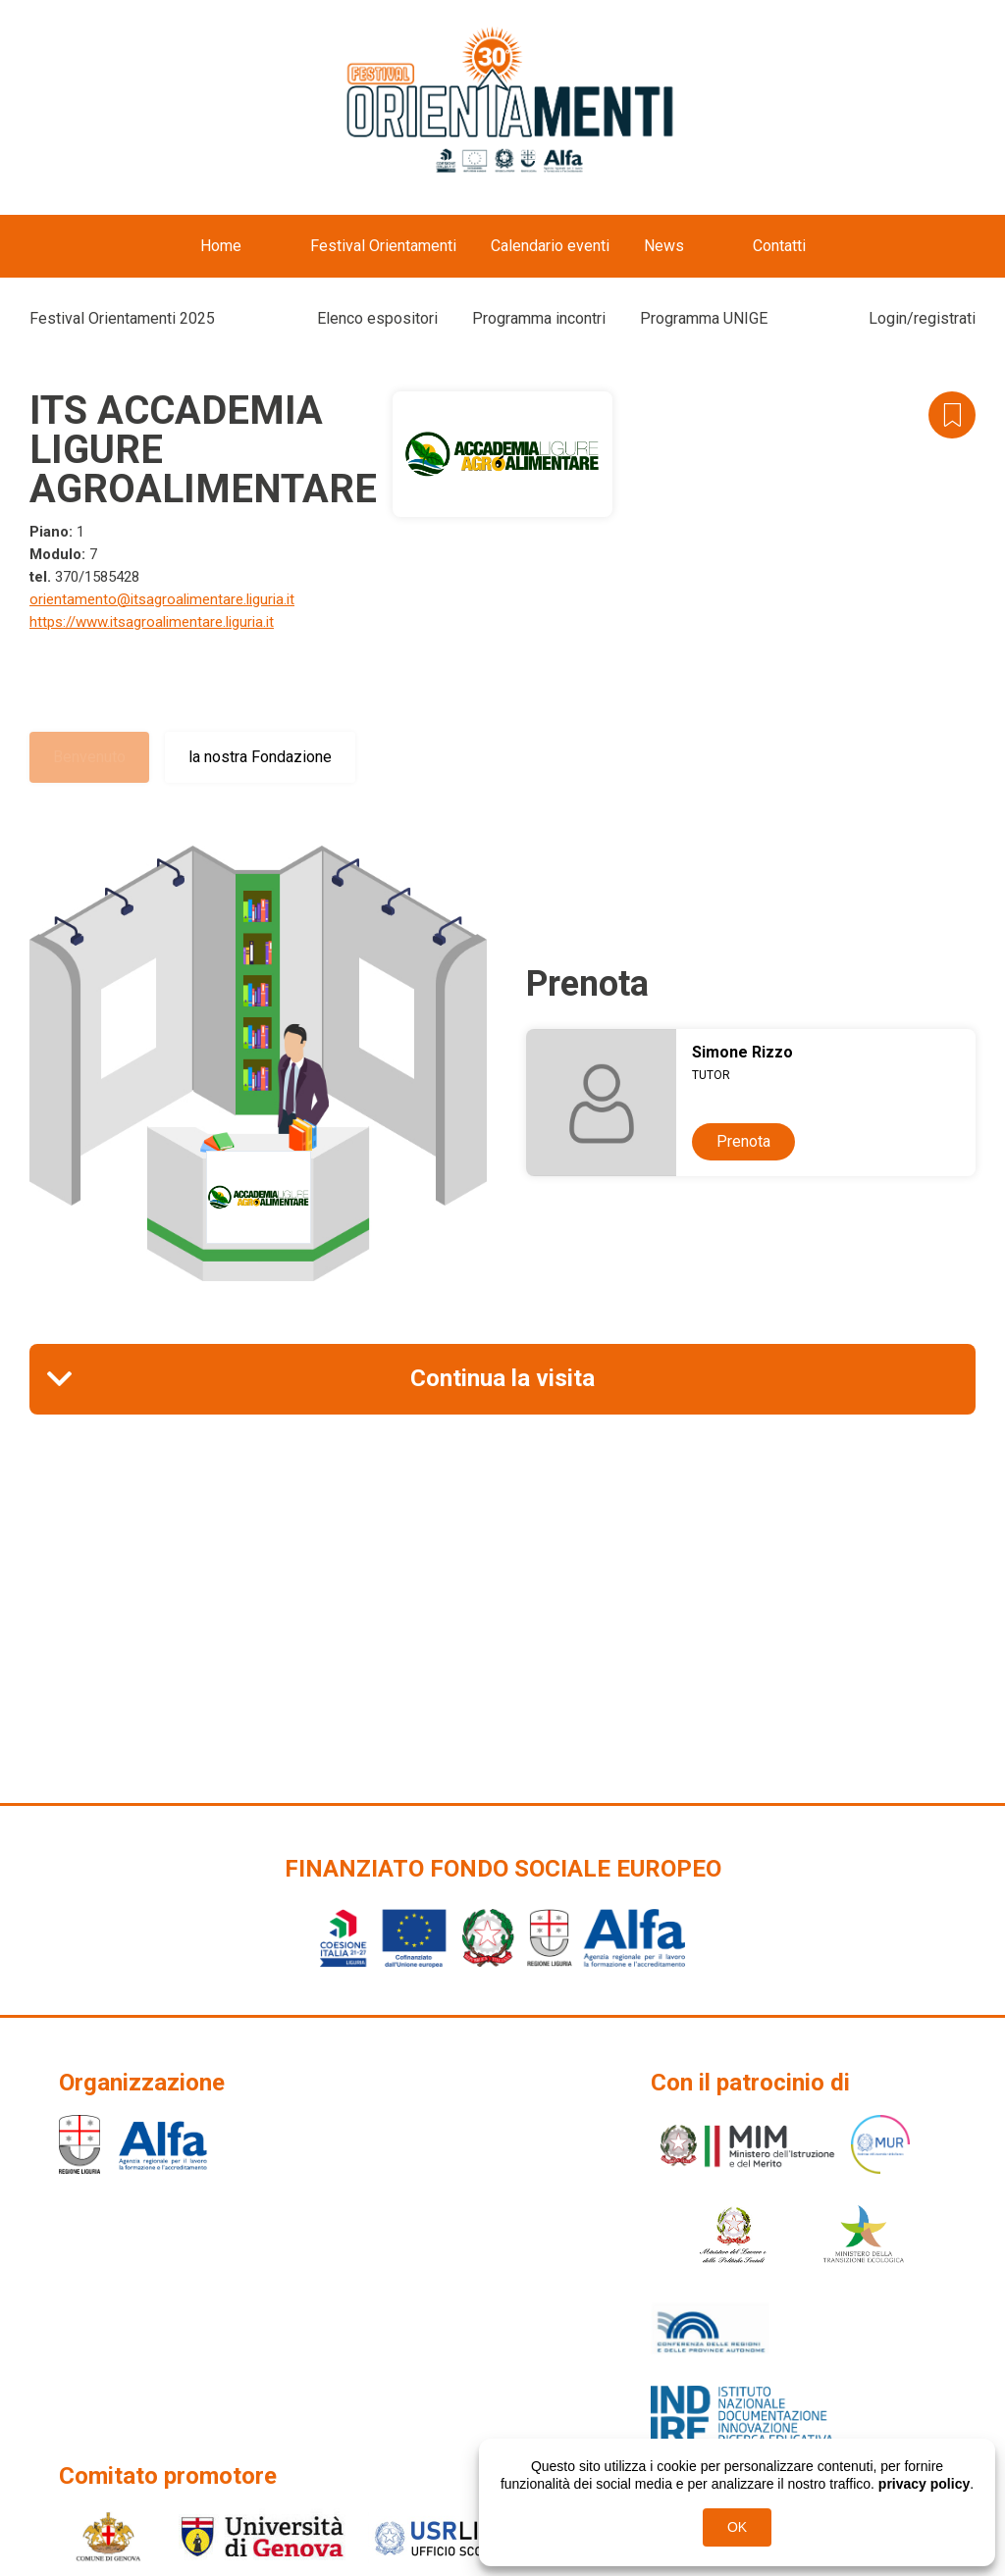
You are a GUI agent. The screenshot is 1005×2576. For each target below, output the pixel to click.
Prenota (743, 1141)
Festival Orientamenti (383, 245)
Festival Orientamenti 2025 (122, 318)
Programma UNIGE (703, 318)
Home (220, 245)
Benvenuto (89, 756)
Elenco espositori (377, 318)
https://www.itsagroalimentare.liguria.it (151, 622)
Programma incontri (539, 318)
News (664, 245)
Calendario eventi (550, 245)
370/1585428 (97, 577)
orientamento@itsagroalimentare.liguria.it (161, 599)
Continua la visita (502, 1378)
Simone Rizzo (742, 1052)
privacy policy (924, 2484)
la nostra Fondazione (260, 756)
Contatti (779, 245)
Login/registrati (922, 318)
